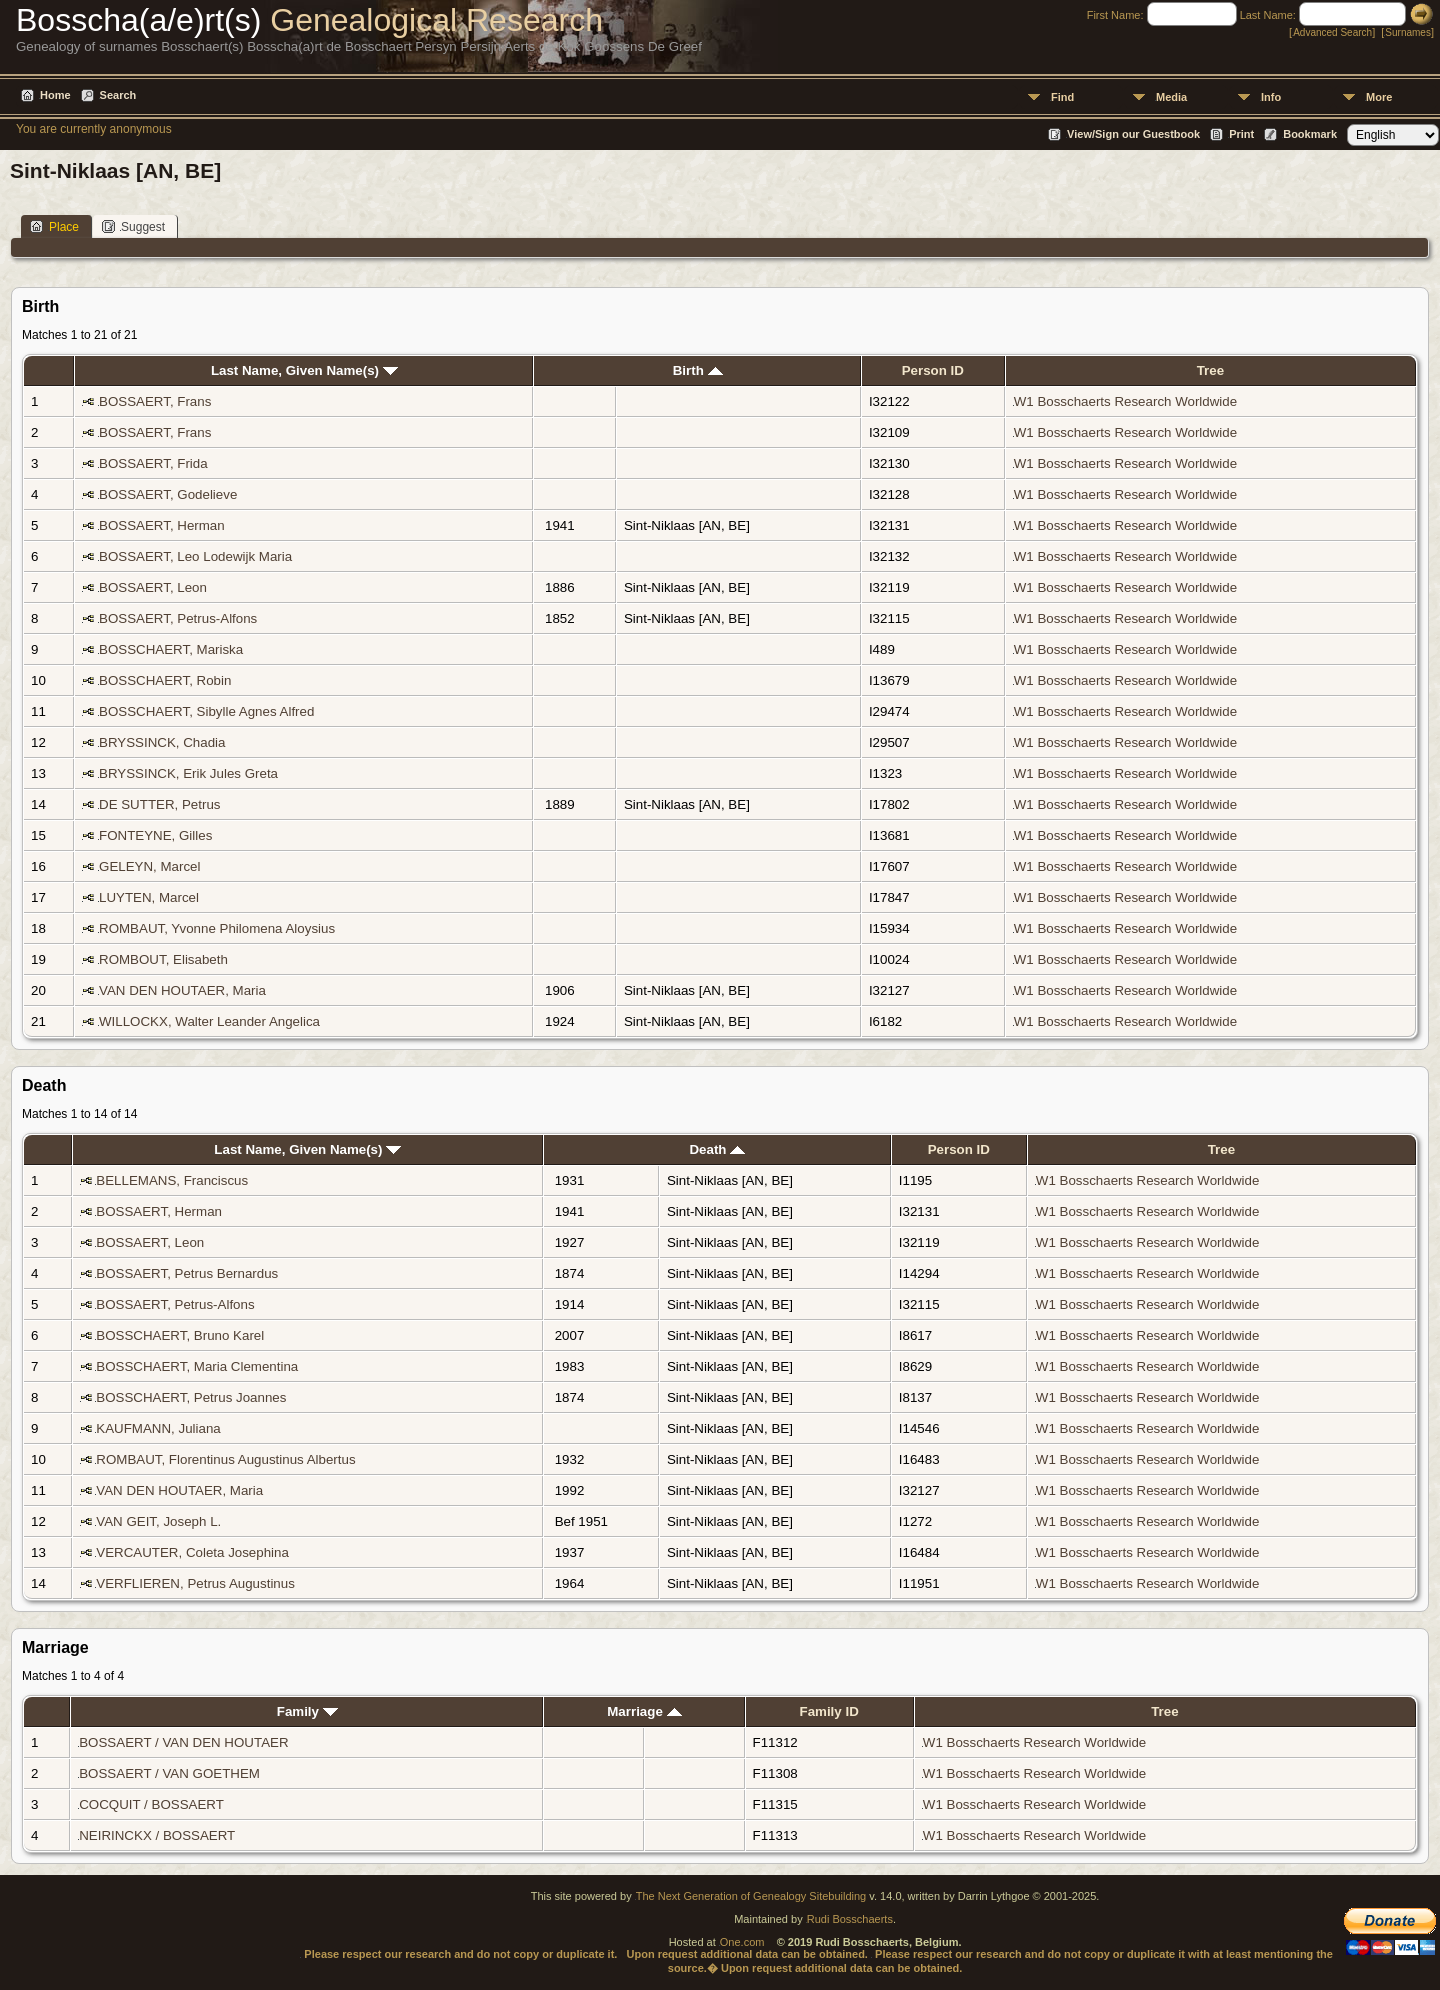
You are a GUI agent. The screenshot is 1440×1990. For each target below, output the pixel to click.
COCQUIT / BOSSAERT (151, 1804)
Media (1171, 97)
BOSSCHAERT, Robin (165, 680)
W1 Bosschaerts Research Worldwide (1125, 401)
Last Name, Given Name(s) (304, 370)
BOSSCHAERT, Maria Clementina (197, 1366)
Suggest (133, 226)
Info (1271, 97)
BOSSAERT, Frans (155, 401)
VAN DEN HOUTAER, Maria (182, 990)
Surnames (1408, 32)
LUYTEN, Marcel (149, 897)
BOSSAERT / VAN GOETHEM (169, 1773)
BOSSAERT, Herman (162, 525)
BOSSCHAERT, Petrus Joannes (191, 1397)
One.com (742, 1942)
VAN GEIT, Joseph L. (158, 1521)
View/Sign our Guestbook (1133, 134)
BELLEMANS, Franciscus (172, 1180)
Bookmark (1310, 134)
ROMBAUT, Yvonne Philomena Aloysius (217, 928)
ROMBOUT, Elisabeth (163, 959)
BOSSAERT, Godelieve (168, 494)
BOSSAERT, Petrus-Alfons (178, 618)
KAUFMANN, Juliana (158, 1428)
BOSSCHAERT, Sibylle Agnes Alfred (206, 711)
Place (54, 226)
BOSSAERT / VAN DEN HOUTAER (183, 1742)
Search (118, 95)
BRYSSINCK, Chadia (162, 742)
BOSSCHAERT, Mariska (171, 649)
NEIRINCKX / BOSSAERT (157, 1835)
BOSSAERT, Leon (153, 587)
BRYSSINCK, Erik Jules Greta (188, 773)
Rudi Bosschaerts (850, 1919)
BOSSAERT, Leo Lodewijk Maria (195, 556)
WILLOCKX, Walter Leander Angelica (209, 1021)
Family (307, 1711)
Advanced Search (1332, 32)
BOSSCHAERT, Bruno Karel (180, 1335)
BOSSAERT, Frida (153, 463)
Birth (698, 370)
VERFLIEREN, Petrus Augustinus (195, 1583)
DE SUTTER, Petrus (159, 804)
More (1379, 97)
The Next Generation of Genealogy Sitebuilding (751, 1896)
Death (717, 1149)
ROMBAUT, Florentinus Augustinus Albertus (225, 1459)
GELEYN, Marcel (149, 866)
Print (1241, 134)
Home (55, 95)
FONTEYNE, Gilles (155, 835)
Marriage (644, 1711)
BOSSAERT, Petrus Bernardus (187, 1273)
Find (1062, 97)
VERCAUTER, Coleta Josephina (192, 1552)
